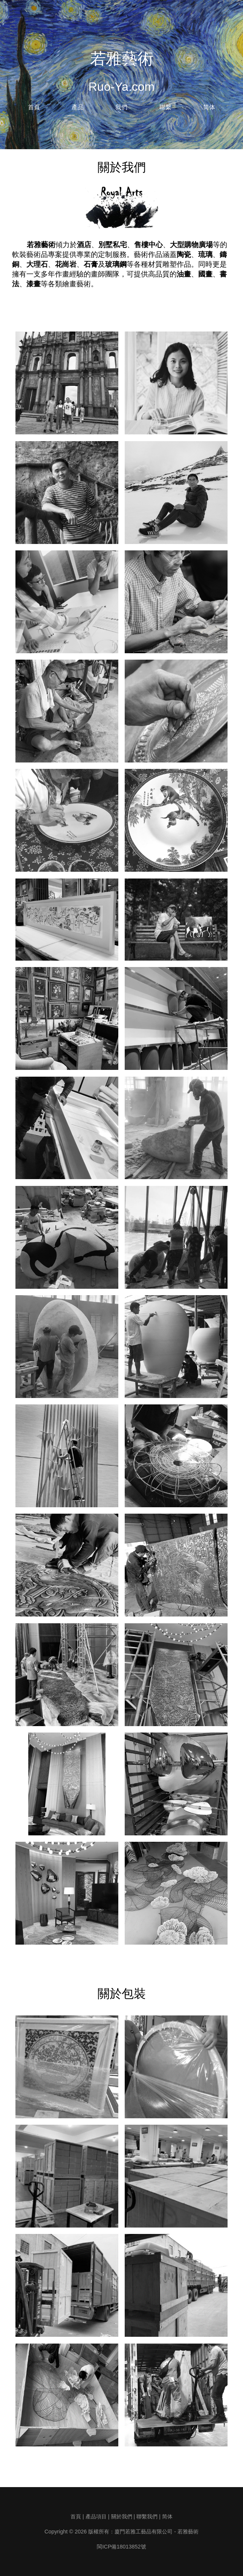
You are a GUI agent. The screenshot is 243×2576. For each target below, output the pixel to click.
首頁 (34, 107)
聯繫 (165, 107)
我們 (121, 107)
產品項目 (96, 2516)
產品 (78, 107)
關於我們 (121, 2516)
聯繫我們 (146, 2516)
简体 (209, 107)
